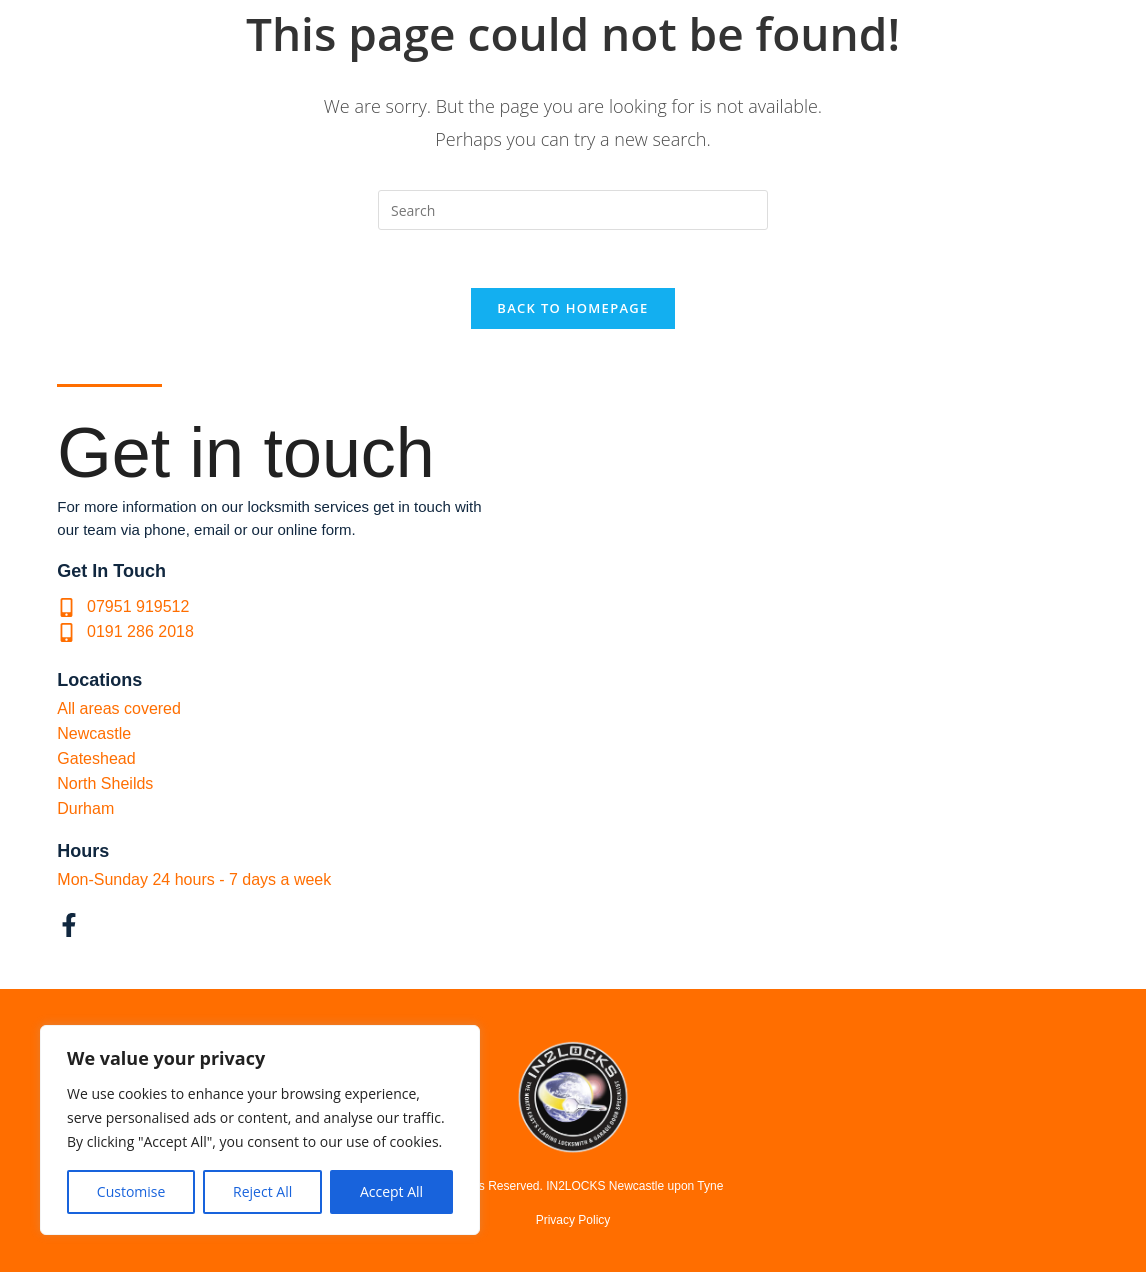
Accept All (391, 1191)
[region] (260, 1130)
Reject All (262, 1191)
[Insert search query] (573, 210)
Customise (131, 1191)
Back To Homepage (572, 311)
